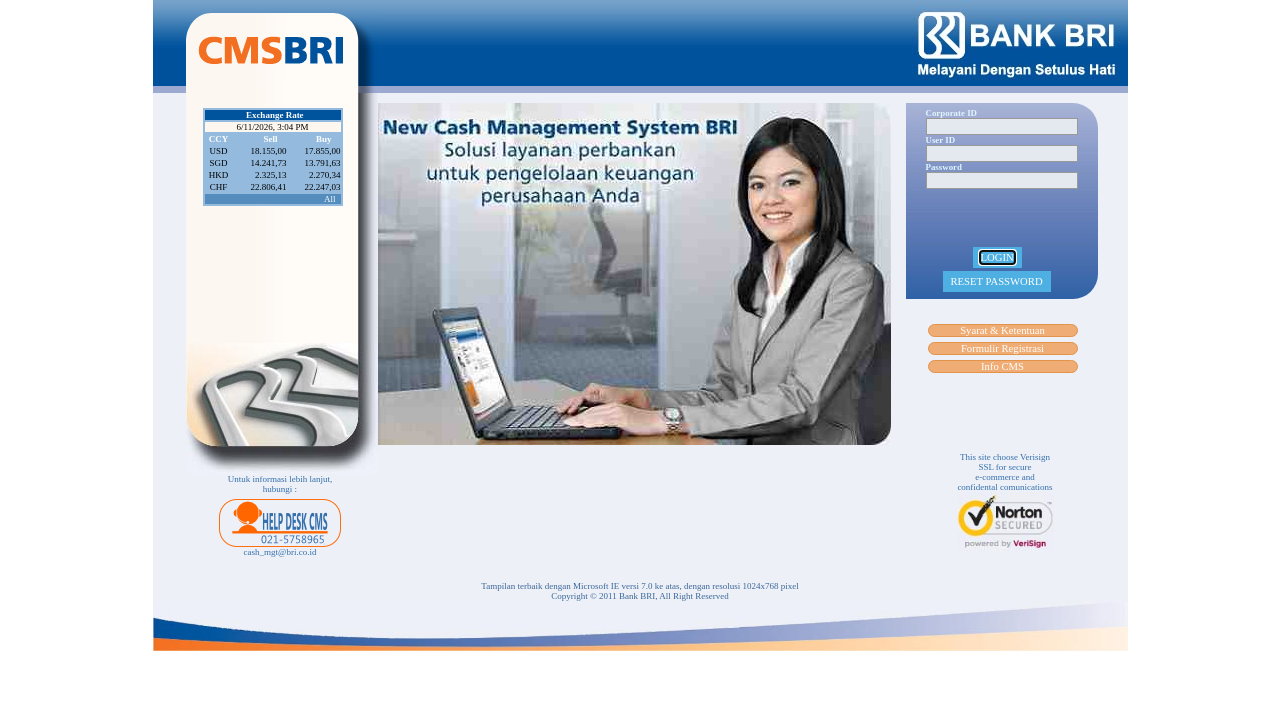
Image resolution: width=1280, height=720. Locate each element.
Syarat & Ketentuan (1002, 330)
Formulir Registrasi (1002, 348)
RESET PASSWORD (997, 281)
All (330, 199)
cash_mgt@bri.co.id (280, 552)
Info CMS (1002, 366)
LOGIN (997, 257)
